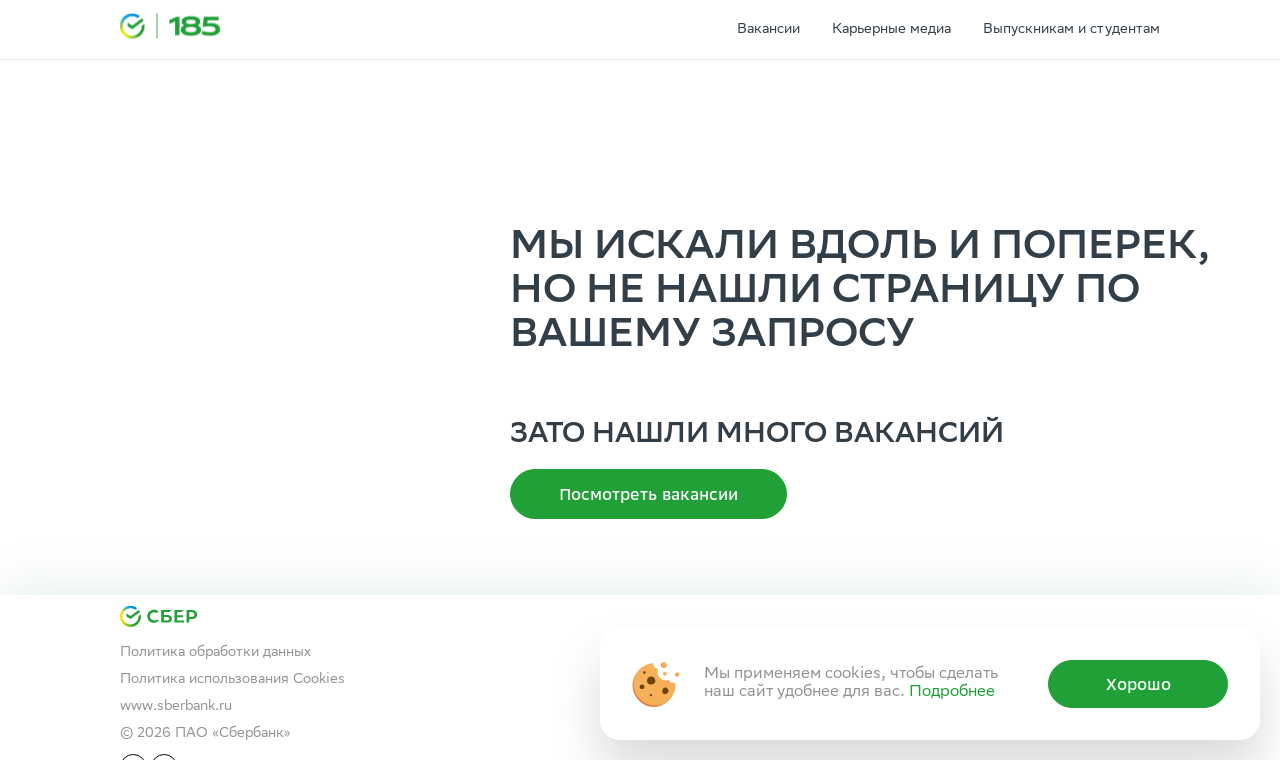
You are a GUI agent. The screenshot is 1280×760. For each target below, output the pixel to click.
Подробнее (952, 692)
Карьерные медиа (891, 30)
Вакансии (768, 30)
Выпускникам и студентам (1071, 30)
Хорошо (1138, 684)
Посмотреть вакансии (648, 494)
